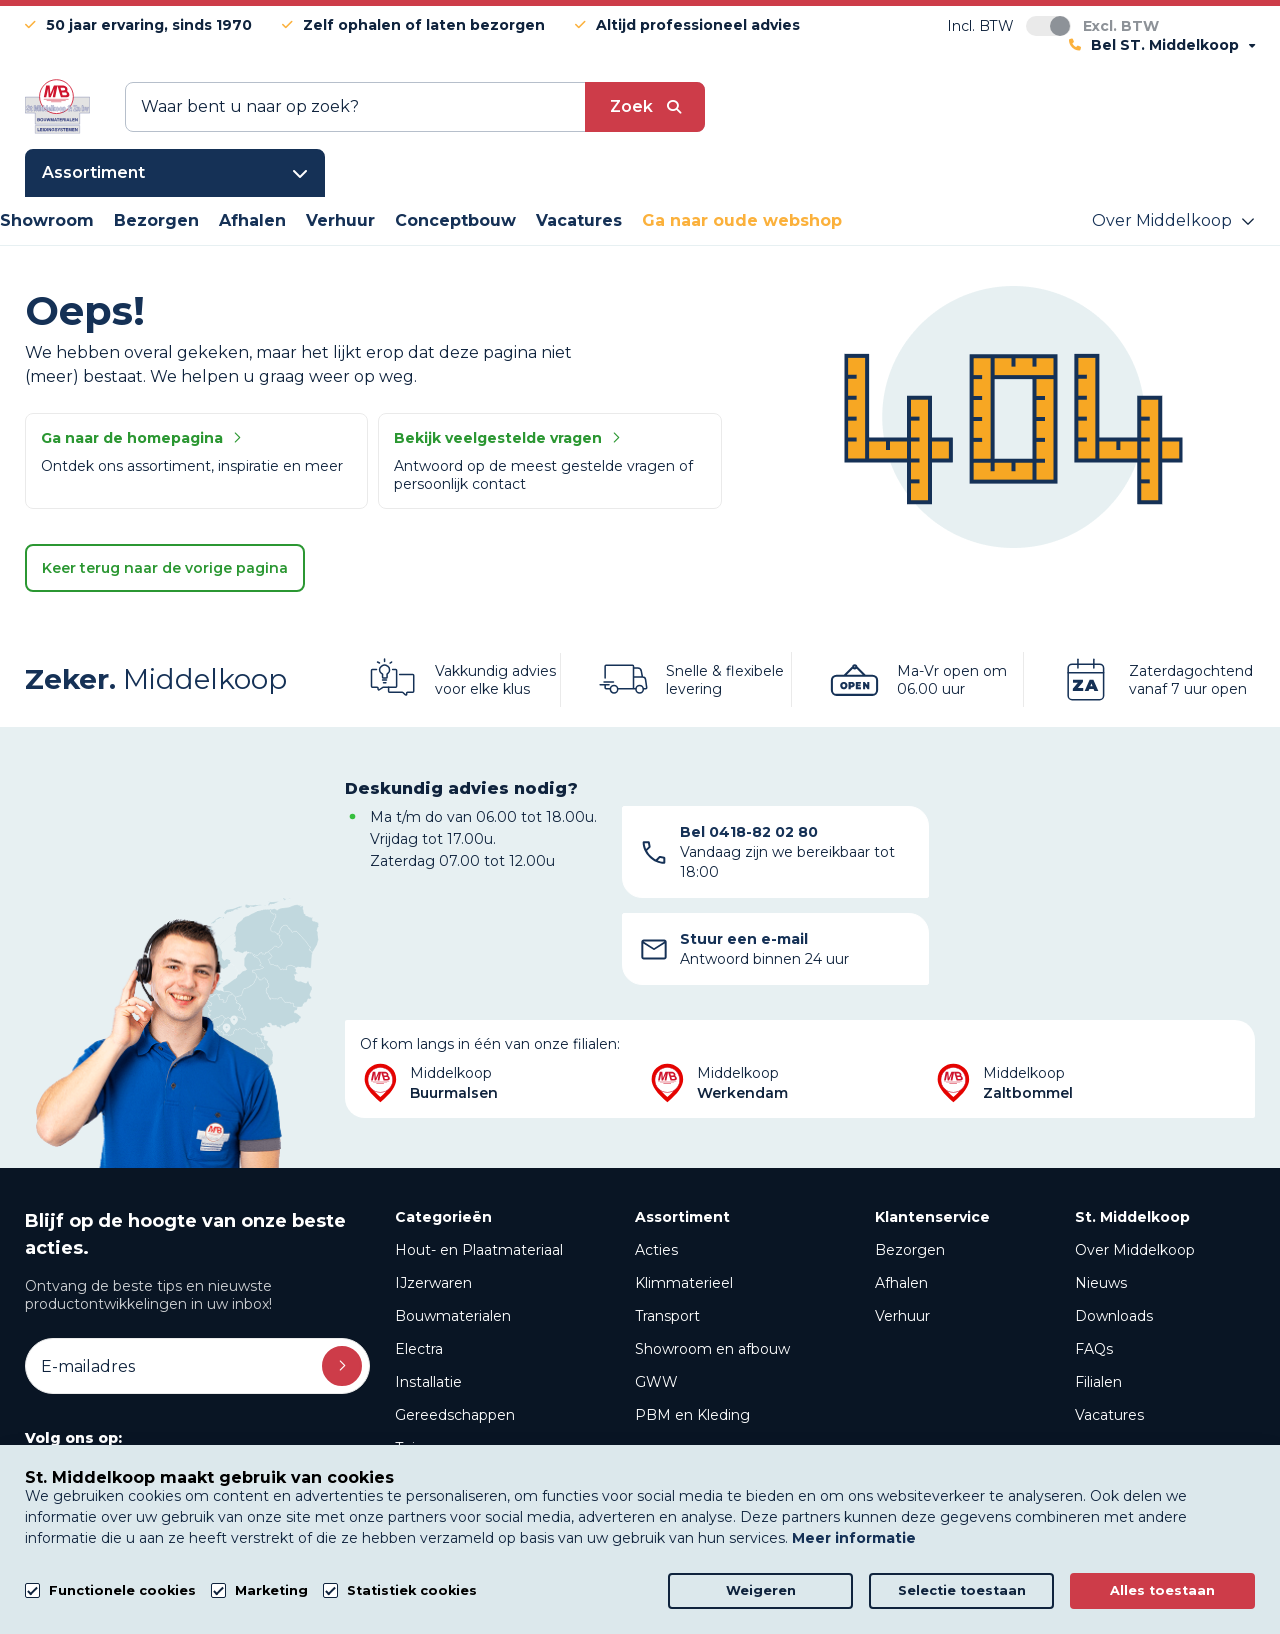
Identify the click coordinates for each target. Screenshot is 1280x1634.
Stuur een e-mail (1071, 842)
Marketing (271, 1590)
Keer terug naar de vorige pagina (165, 568)
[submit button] (645, 107)
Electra (419, 1262)
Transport (667, 1229)
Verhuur (902, 1229)
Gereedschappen (455, 1328)
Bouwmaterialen (453, 1229)
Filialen (1098, 1295)
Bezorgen (910, 1163)
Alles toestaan (1162, 1590)
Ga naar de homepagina (141, 438)
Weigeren (761, 1590)
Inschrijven (342, 1279)
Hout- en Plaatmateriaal (479, 1163)
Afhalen (901, 1196)
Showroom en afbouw (712, 1262)
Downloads (1114, 1229)
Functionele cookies (122, 1590)
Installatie (428, 1295)
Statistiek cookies (412, 1590)
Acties (656, 1163)
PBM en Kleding (692, 1328)
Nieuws (1101, 1196)
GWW (656, 1295)
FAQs (1094, 1262)
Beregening (437, 1427)
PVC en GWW (445, 1394)
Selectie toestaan (962, 1590)
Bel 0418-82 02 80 (749, 832)
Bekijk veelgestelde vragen (507, 438)
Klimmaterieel (684, 1196)
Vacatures (1109, 1328)
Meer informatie (854, 1538)
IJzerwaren (433, 1196)
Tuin (409, 1361)
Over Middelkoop (1135, 1163)
